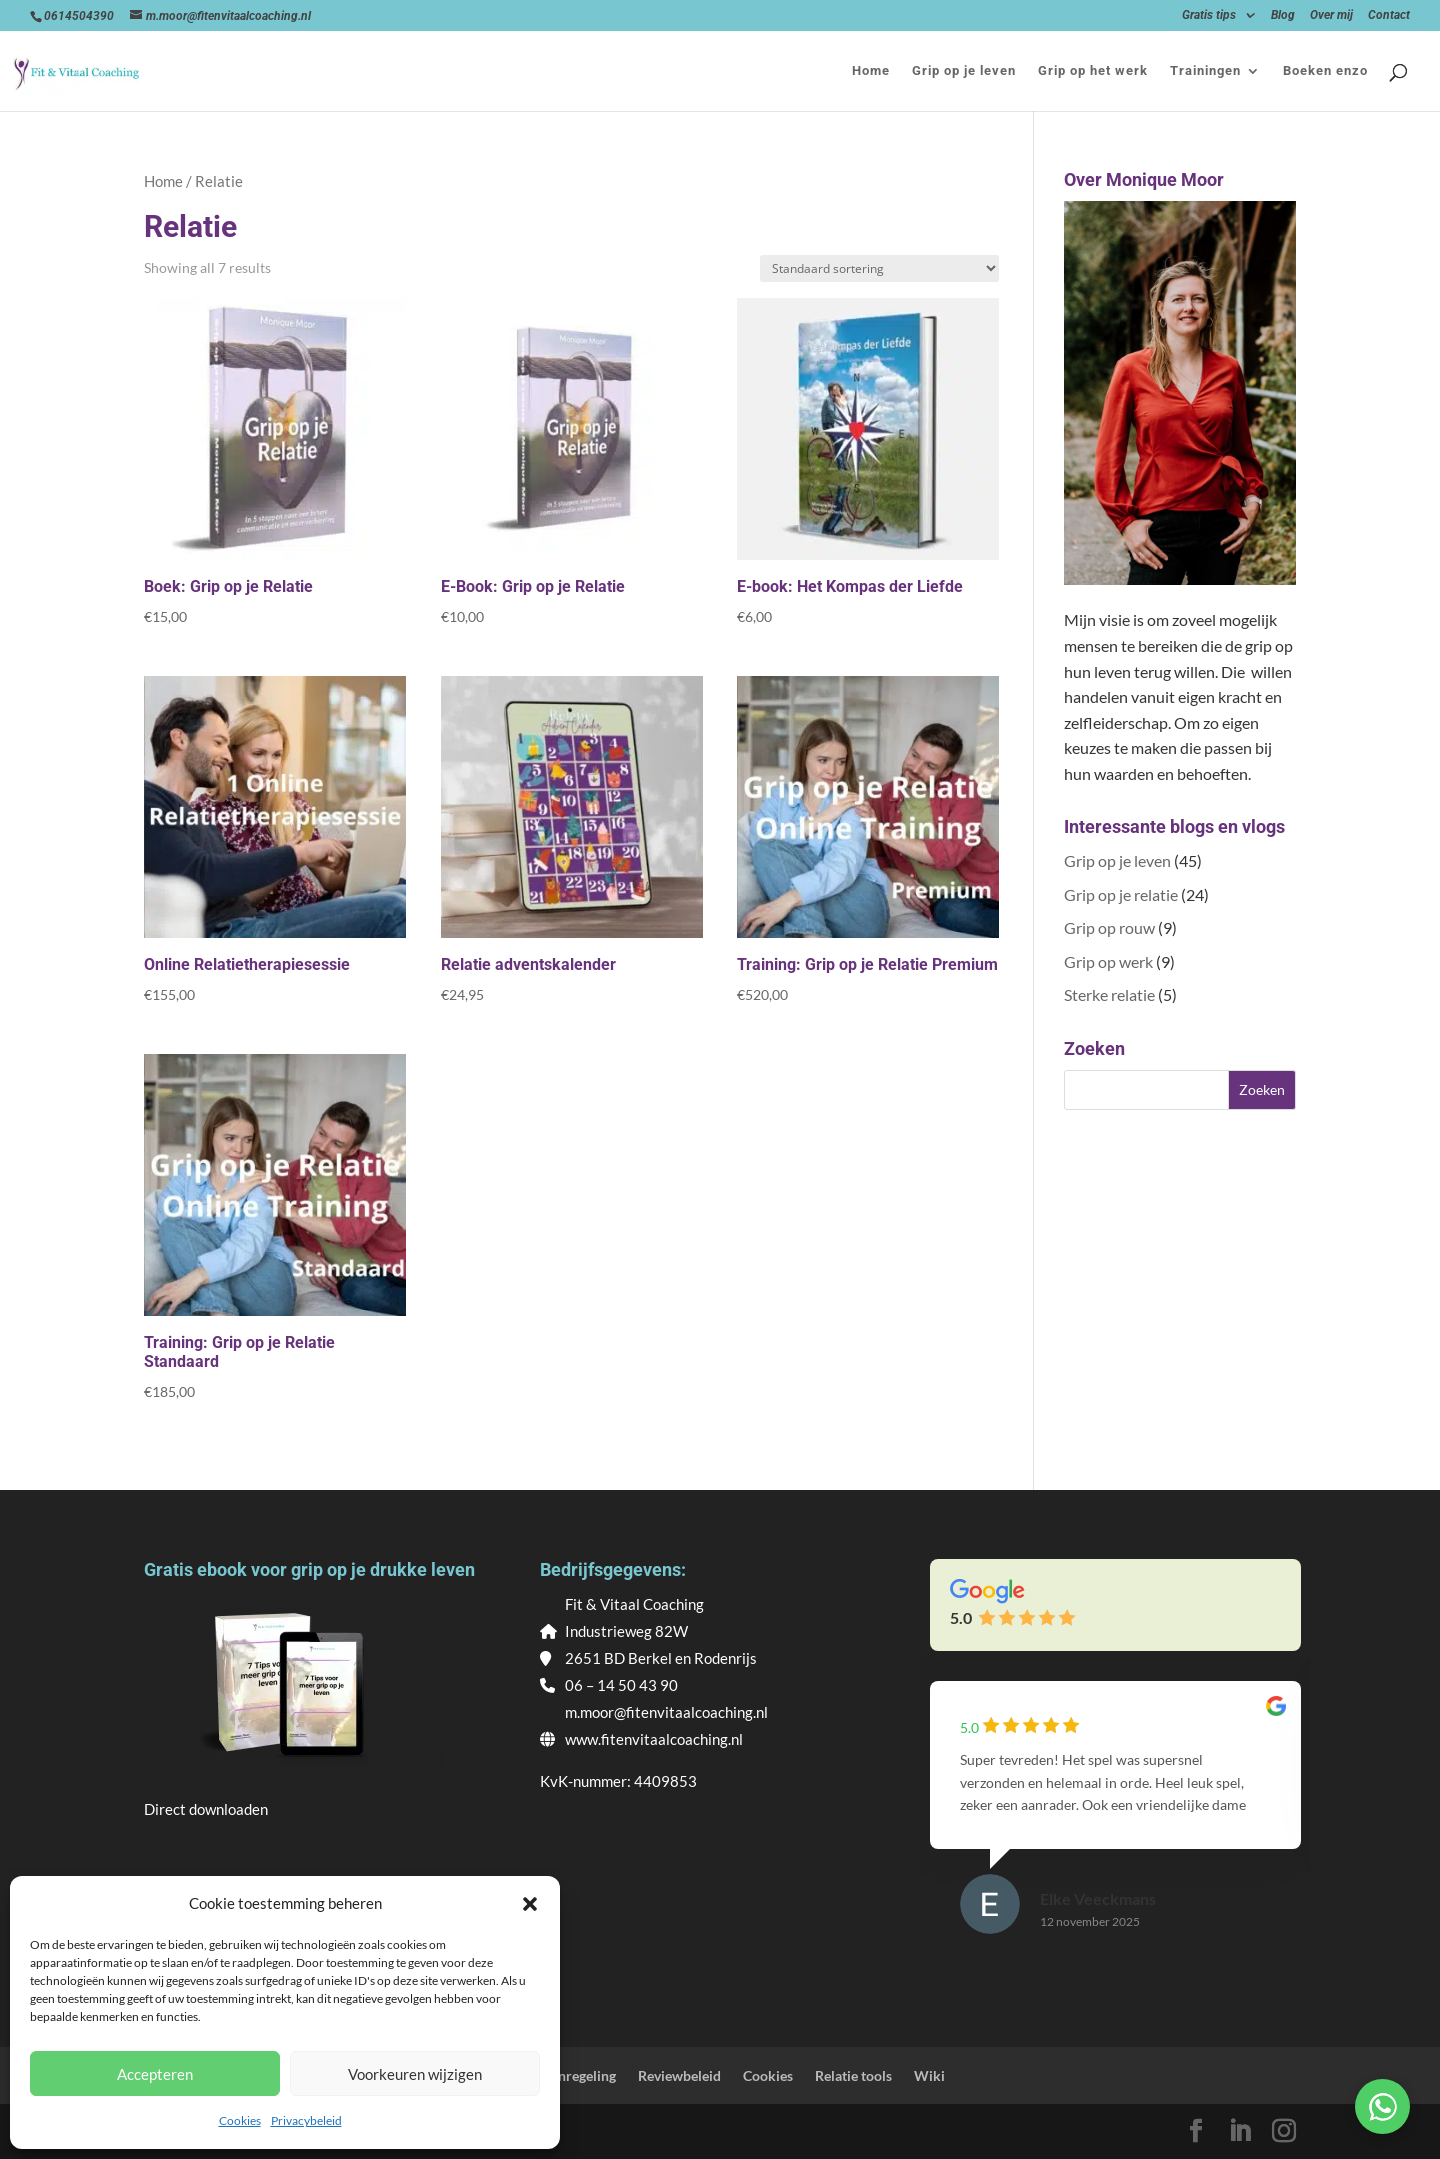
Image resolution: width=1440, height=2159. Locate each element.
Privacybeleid (306, 2120)
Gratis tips (1209, 15)
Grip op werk (1108, 961)
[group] (1115, 1826)
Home (871, 71)
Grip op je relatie (1121, 894)
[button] (530, 1904)
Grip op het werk (1093, 71)
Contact (1389, 15)
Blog (1283, 15)
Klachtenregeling (563, 2075)
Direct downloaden (206, 1809)
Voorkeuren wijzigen (415, 2074)
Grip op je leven (964, 71)
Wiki (929, 2075)
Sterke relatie (1109, 994)
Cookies (240, 2120)
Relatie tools (853, 2075)
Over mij (1331, 15)
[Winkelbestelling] (879, 268)
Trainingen (1205, 71)
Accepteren (155, 2074)
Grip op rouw (1109, 927)
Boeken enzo (1325, 71)
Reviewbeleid (679, 2075)
